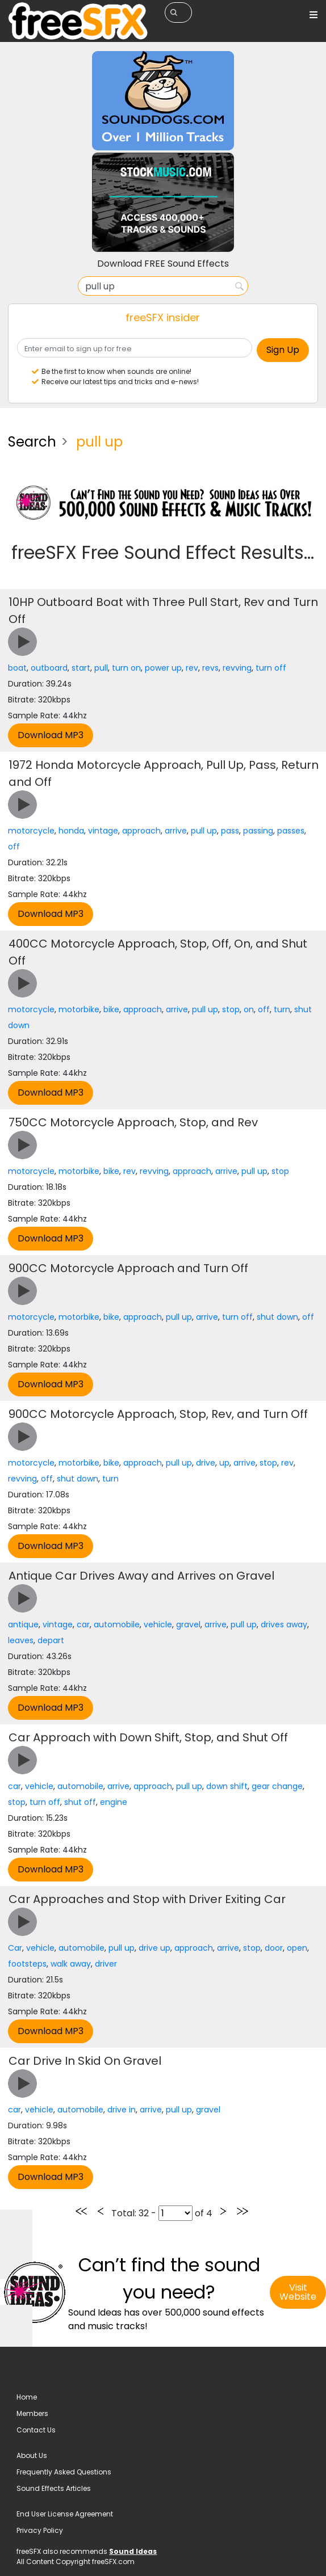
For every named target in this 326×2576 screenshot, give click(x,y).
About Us (31, 2455)
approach (141, 830)
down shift (227, 1786)
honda (71, 830)
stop (231, 1009)
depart (50, 1640)
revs (210, 668)
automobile (117, 1624)
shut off (80, 1802)
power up (163, 668)
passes (290, 830)
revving (237, 668)
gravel (188, 1624)
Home (26, 2397)
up (224, 1462)
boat (17, 668)
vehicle (158, 1624)
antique (23, 1624)
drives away (284, 1624)
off (14, 846)
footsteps (27, 1963)
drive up (154, 1948)
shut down (277, 1317)
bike (111, 1009)
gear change (277, 1786)
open (297, 1948)
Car (15, 1948)
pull (101, 668)
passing (258, 830)
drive (205, 1462)
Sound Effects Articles (53, 2488)
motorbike (78, 1009)
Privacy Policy (39, 2530)
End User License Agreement (64, 2514)
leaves (21, 1640)
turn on (126, 668)
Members (32, 2413)
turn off (271, 668)
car (83, 1624)
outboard (49, 668)
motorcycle (31, 830)
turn (282, 1009)
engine (113, 1802)
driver (106, 1963)
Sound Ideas (133, 2551)
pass (230, 830)
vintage (103, 830)
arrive (176, 830)
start (81, 668)
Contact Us (36, 2430)
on (249, 1009)
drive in (121, 2109)
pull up (204, 830)
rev (192, 668)
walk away (71, 1963)
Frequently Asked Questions (63, 2472)
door (274, 1948)
